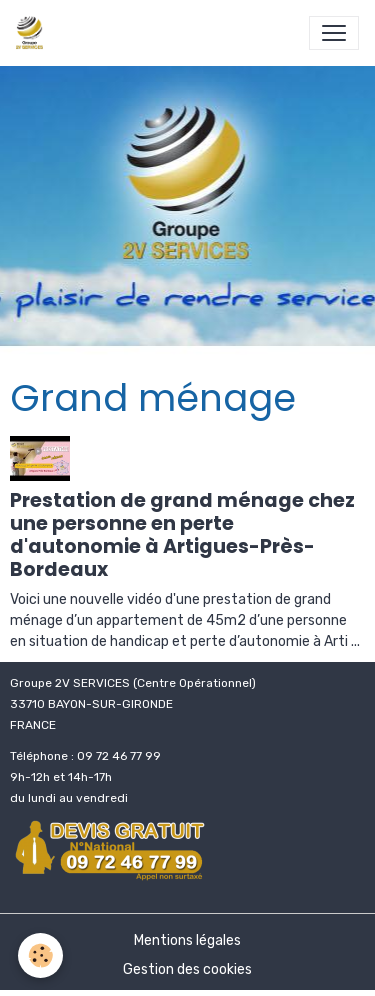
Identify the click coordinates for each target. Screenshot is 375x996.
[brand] (33, 33)
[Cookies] (40, 955)
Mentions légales (187, 940)
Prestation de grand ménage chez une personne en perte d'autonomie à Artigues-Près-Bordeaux (182, 535)
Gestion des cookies (187, 969)
